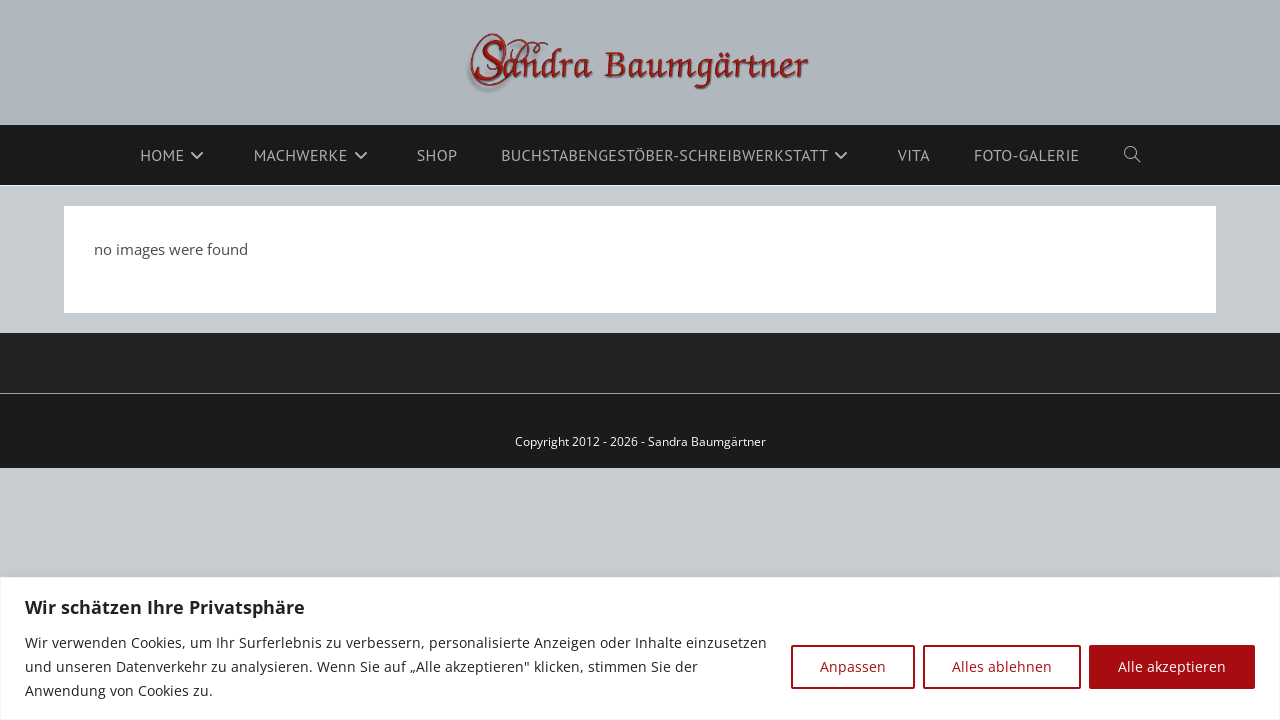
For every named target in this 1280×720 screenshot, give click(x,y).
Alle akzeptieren (1172, 666)
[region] (640, 648)
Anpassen (853, 666)
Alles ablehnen (1002, 666)
